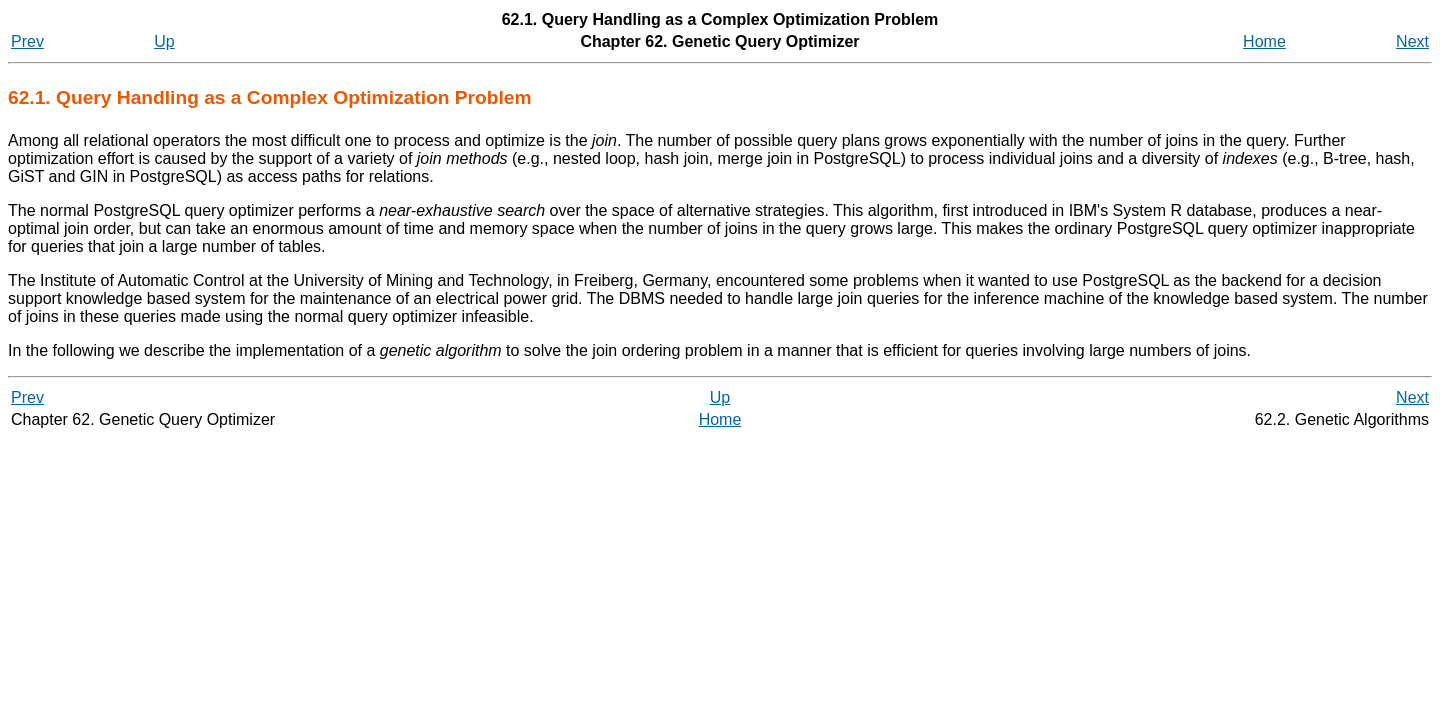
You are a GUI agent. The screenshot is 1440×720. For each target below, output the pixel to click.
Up (164, 41)
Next (1412, 41)
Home (1264, 41)
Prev (27, 41)
